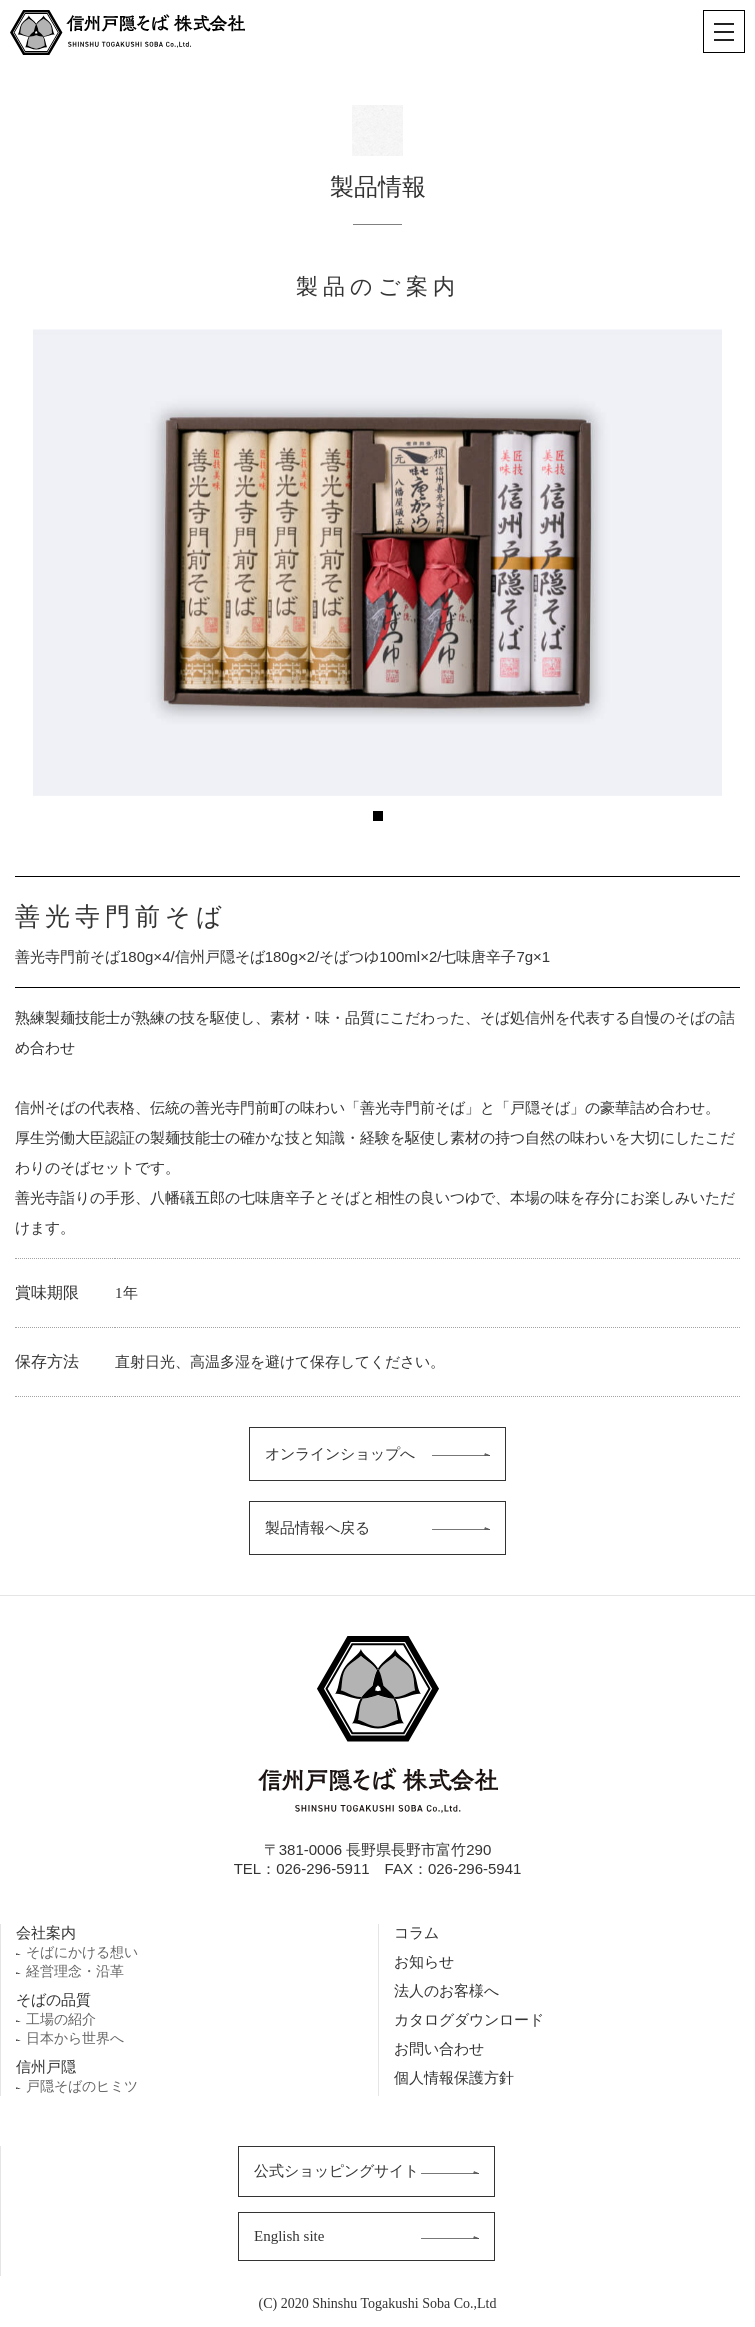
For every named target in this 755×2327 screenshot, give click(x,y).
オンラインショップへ (340, 1453)
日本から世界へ (75, 2038)
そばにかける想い (82, 1952)
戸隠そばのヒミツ (82, 2086)
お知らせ (424, 1961)
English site (289, 2236)
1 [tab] (378, 816)
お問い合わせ (439, 2048)
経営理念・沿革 (75, 1971)
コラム (416, 1932)
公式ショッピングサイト (336, 2171)
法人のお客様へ (446, 1990)
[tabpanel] (377, 562)
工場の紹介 (61, 2019)
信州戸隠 (46, 2066)
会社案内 (46, 1932)
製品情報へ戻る (317, 1527)
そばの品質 (53, 1999)
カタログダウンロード (469, 2019)
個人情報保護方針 (454, 2077)
